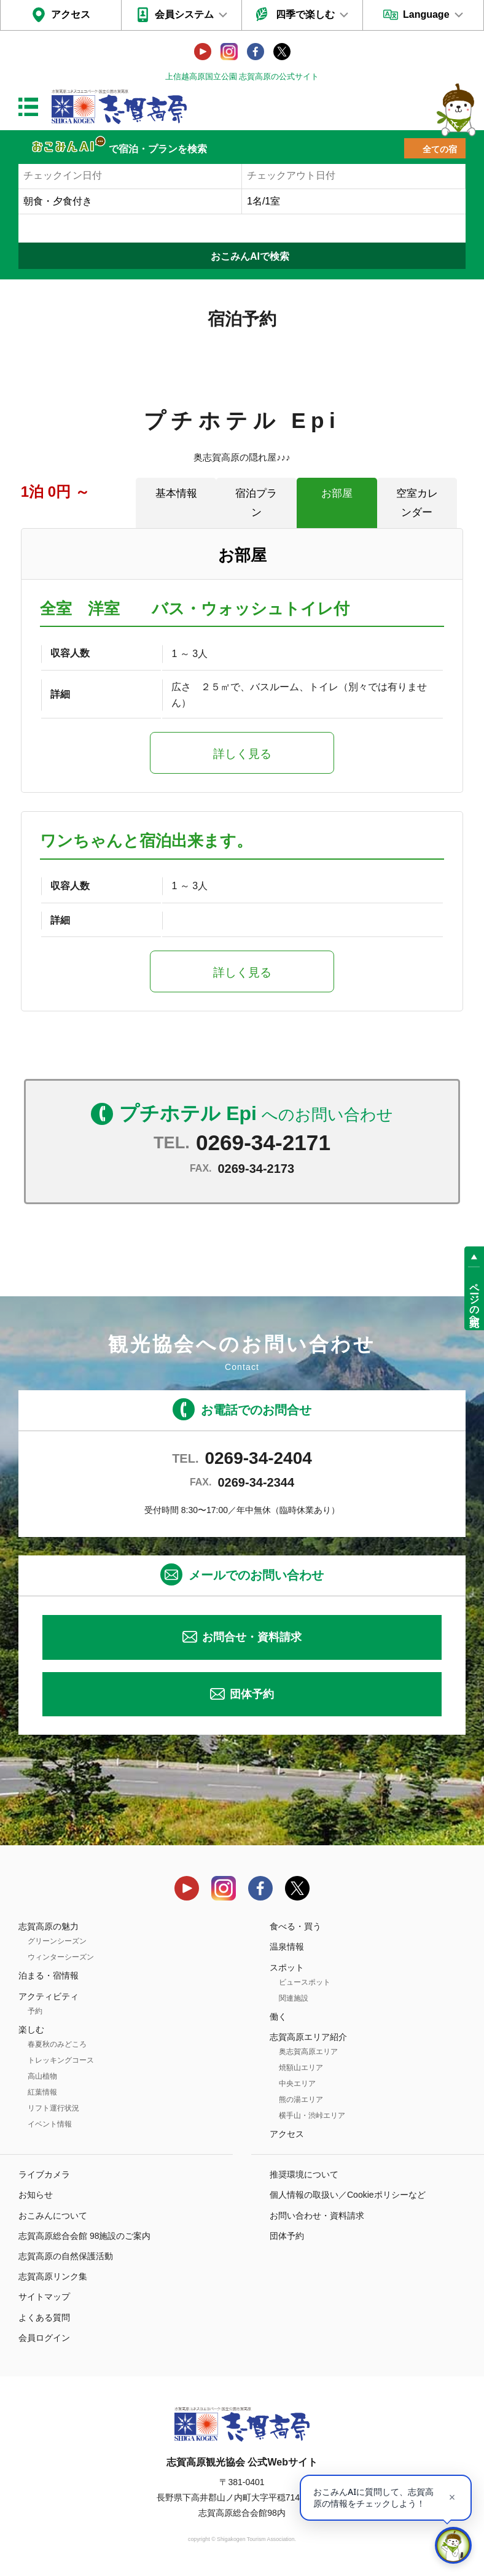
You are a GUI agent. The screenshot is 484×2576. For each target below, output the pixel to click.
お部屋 (337, 493)
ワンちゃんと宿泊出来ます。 (146, 840)
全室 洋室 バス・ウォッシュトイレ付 (194, 608)
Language (426, 14)
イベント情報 (50, 2124)
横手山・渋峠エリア (312, 2115)
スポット (287, 1967)
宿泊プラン (256, 502)
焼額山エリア (301, 2067)
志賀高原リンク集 (52, 2276)
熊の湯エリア (301, 2099)
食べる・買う (295, 1926)
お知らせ (35, 2195)
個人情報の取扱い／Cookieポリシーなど (348, 2195)
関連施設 (293, 1998)
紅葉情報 (42, 2092)
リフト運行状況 (53, 2108)
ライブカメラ (44, 2174)
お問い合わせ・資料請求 (317, 2215)
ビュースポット (304, 1982)
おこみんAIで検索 (250, 256)
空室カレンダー (417, 502)
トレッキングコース (61, 2060)
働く (278, 2016)
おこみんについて (52, 2215)
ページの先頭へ (474, 1299)
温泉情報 (287, 1946)
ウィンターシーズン (61, 1957)
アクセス (70, 14)
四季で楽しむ (305, 14)
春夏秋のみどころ (57, 2044)
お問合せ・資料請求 (252, 1637)
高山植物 (42, 2076)
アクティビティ (48, 1996)
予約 (35, 2011)
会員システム (184, 14)
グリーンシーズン (57, 1941)
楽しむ (31, 2029)
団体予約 (252, 1694)
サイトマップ (44, 2297)
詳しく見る (242, 753)
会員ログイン (44, 2338)
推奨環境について (304, 2174)
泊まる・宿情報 (48, 1975)
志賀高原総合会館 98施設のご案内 (84, 2236)
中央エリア (297, 2083)
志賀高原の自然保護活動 (65, 2256)
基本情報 (176, 493)
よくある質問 (44, 2317)
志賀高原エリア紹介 (308, 2037)
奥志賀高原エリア (308, 2051)
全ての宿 (440, 149)
